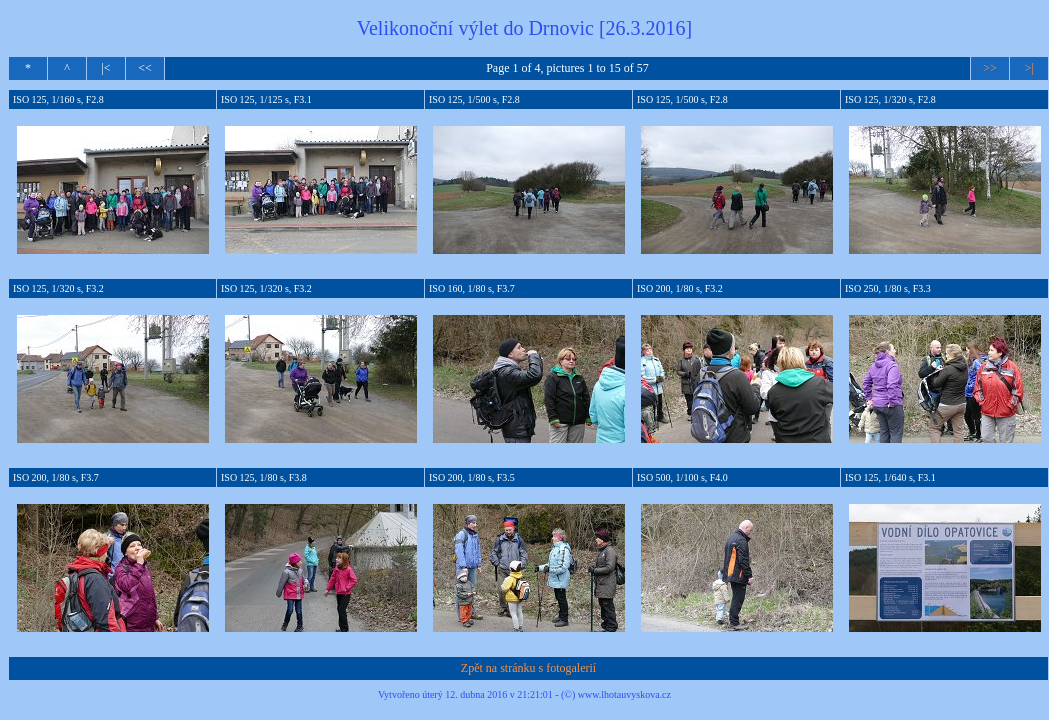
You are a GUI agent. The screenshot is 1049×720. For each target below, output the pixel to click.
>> (990, 68)
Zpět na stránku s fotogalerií (528, 668)
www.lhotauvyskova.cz (624, 694)
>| (1028, 68)
